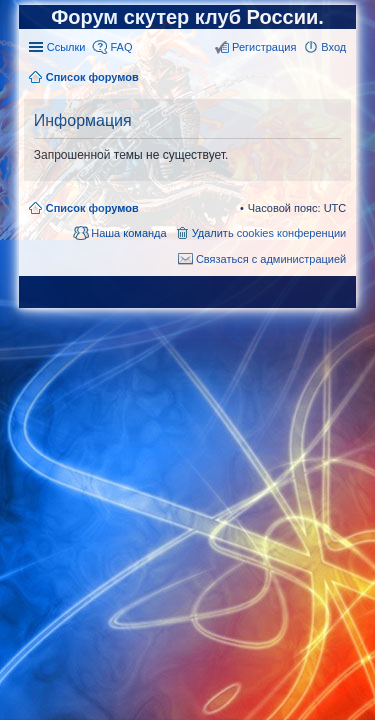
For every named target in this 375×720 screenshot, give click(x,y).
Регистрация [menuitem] (264, 47)
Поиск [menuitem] (340, 79)
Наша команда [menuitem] (128, 233)
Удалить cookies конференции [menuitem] (269, 233)
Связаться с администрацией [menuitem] (271, 259)
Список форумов (92, 208)
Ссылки (66, 47)
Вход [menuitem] (333, 47)
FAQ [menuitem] (121, 47)
